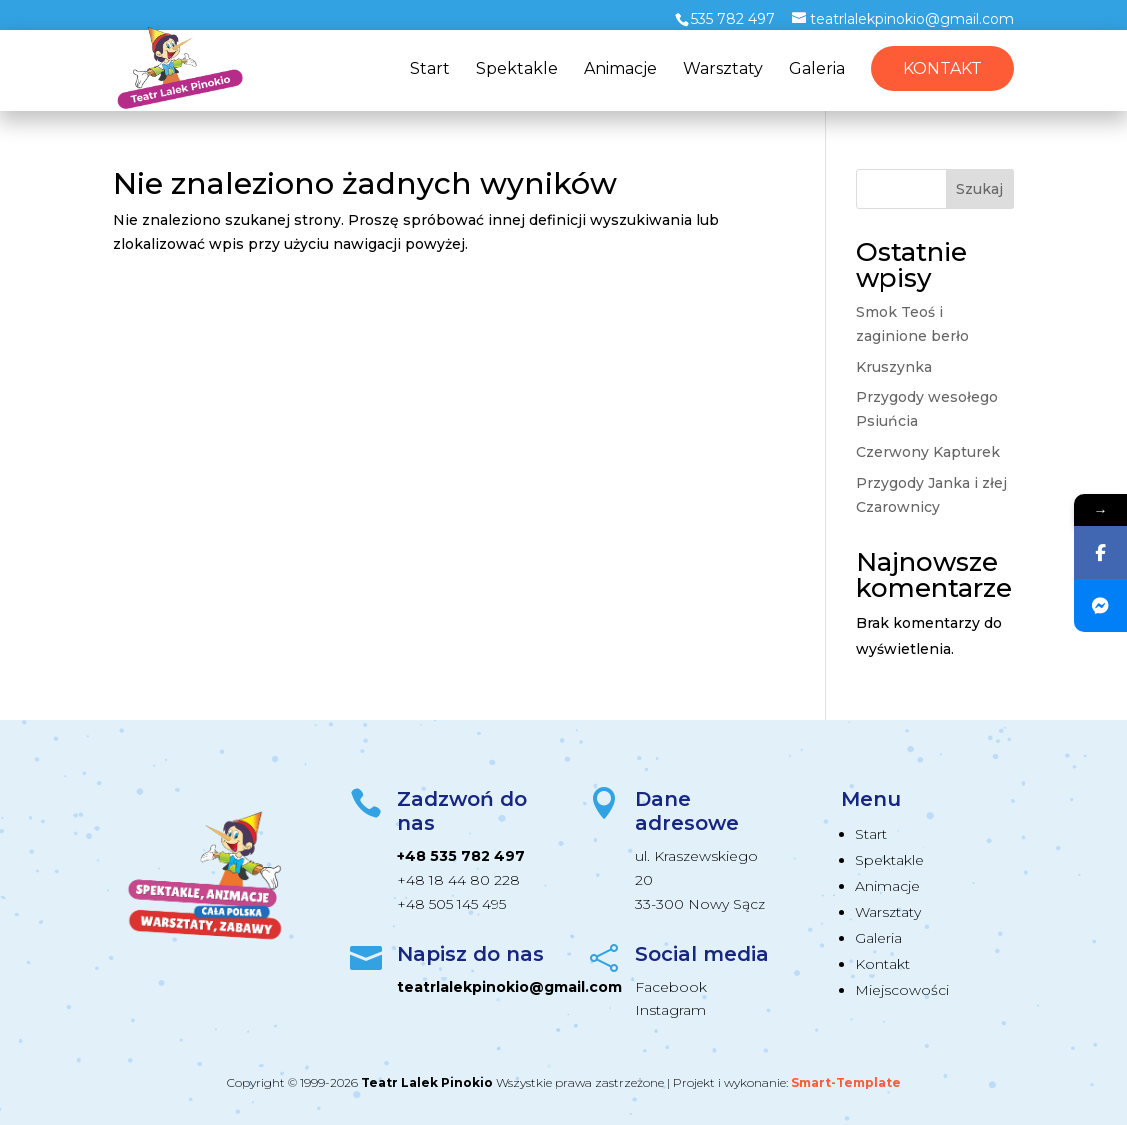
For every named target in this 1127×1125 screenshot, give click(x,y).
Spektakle (517, 70)
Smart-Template (846, 1082)
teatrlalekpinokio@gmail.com (509, 987)
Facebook (671, 987)
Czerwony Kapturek (928, 452)
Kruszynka (894, 367)
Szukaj (979, 189)
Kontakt (942, 68)
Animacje (620, 70)
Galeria (817, 70)
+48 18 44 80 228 (458, 880)
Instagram (670, 1010)
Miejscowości (902, 990)
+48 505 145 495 (451, 904)
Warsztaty (723, 70)
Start (430, 70)
